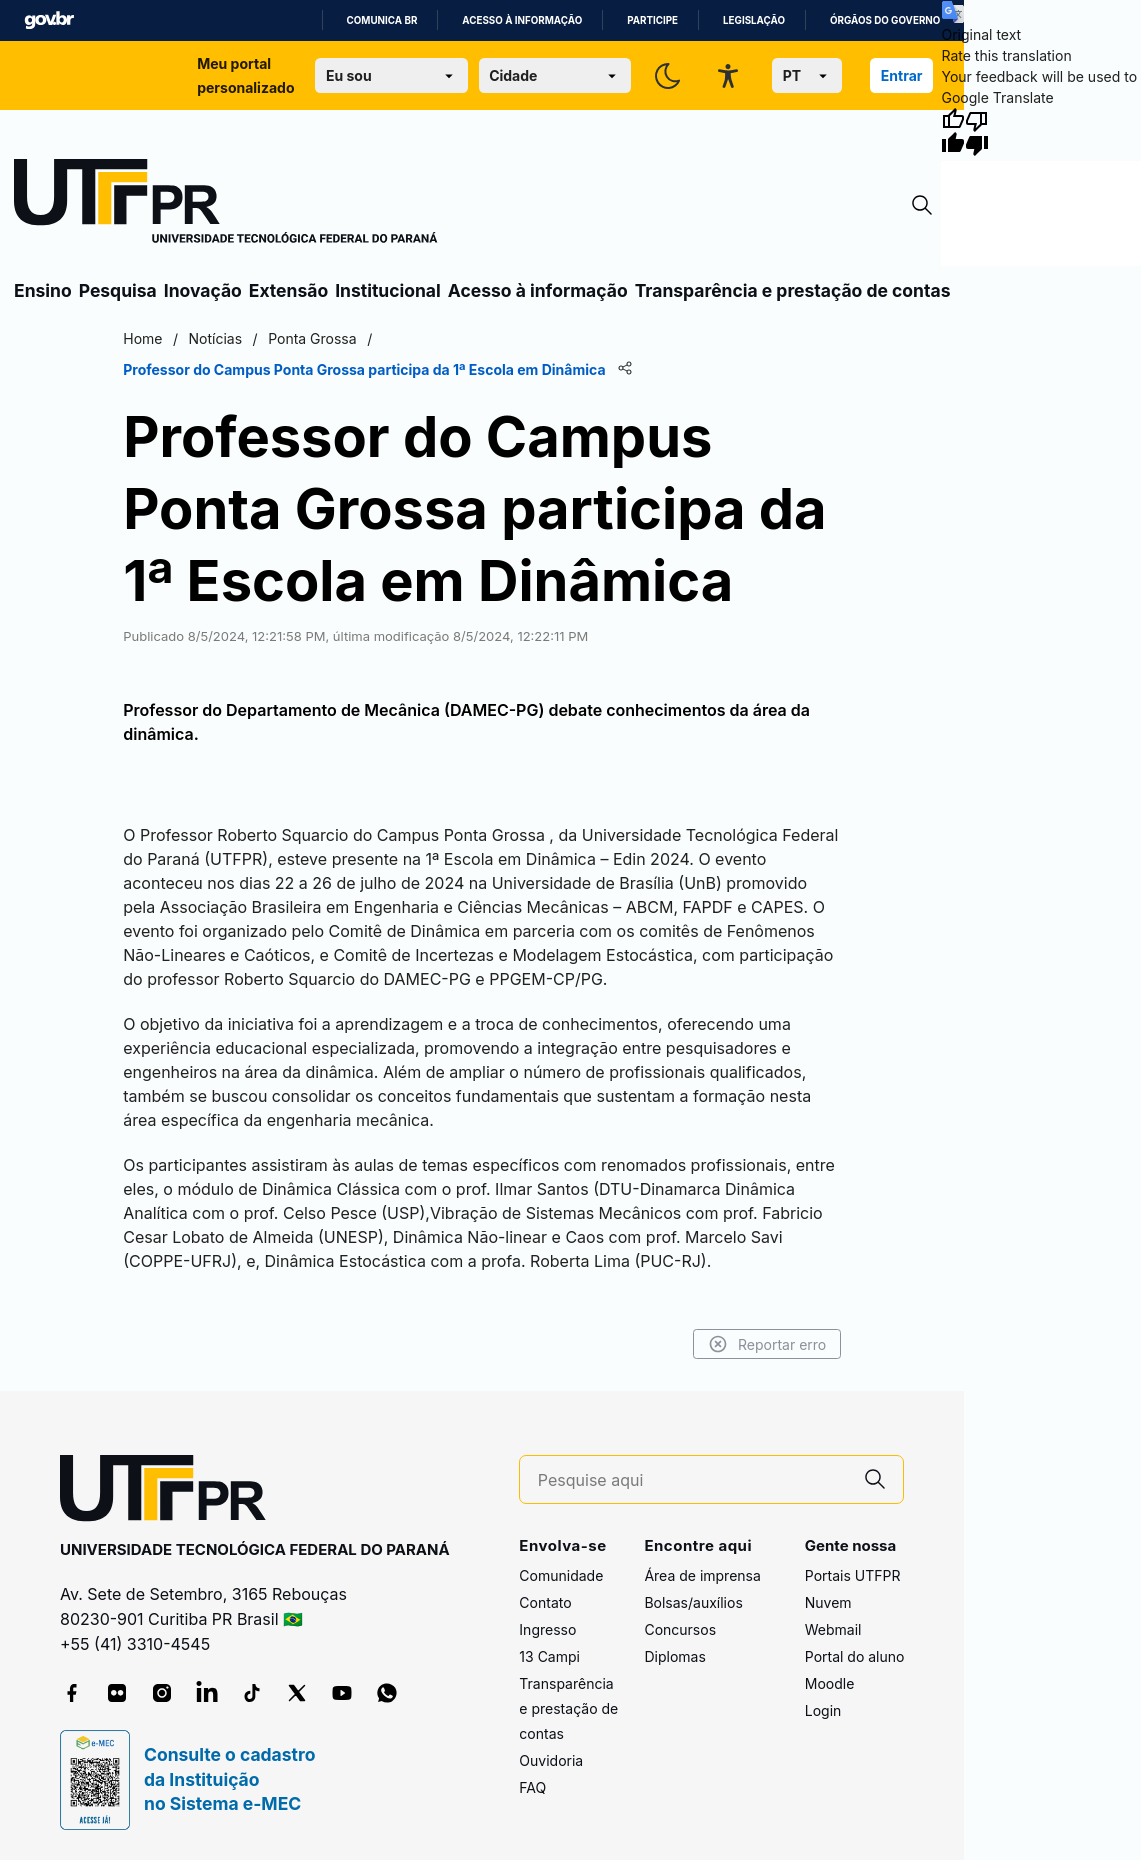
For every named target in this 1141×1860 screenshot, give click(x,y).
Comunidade (561, 1575)
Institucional (388, 290)
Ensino (43, 290)
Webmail (833, 1629)
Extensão (288, 290)
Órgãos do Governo (885, 20)
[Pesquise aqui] (693, 1480)
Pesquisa (118, 290)
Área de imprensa (702, 1575)
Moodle (830, 1683)
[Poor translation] (977, 132)
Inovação (203, 290)
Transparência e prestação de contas (793, 290)
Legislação (754, 20)
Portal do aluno (855, 1656)
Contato (545, 1602)
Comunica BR (382, 20)
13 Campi (549, 1656)
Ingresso (547, 1629)
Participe (652, 20)
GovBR (49, 20)
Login (823, 1710)
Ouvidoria (551, 1760)
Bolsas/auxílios (693, 1602)
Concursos (680, 1629)
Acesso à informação (522, 20)
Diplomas (674, 1656)
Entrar (902, 75)
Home (142, 338)
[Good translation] (953, 132)
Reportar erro (767, 1344)
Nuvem (828, 1602)
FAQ (532, 1787)
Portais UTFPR (853, 1575)
